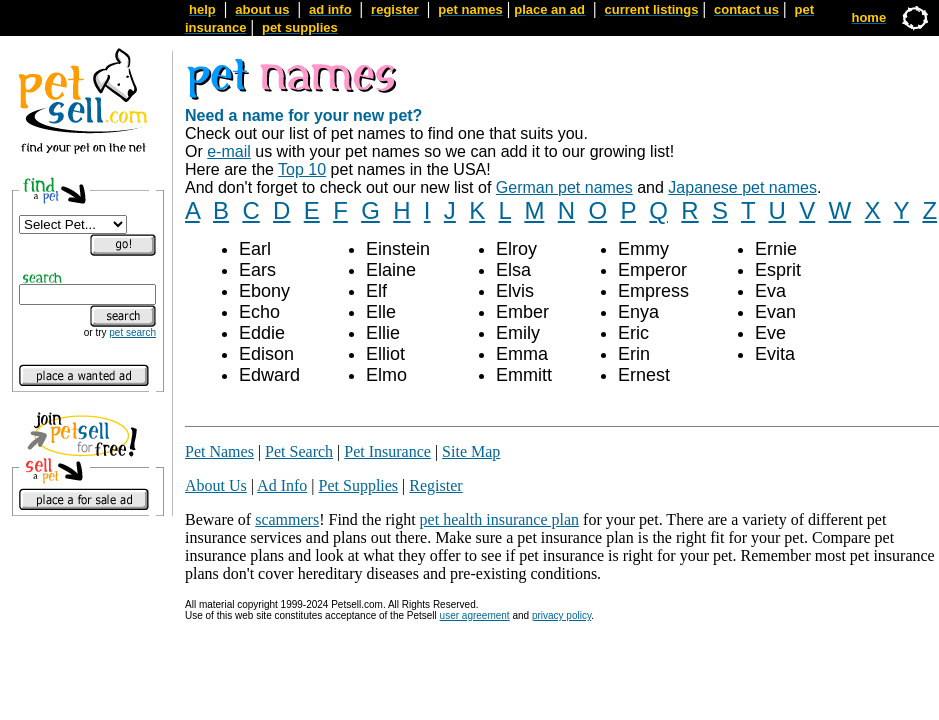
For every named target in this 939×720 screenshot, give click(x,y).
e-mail (229, 151)
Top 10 (302, 169)
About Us (216, 485)
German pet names (564, 187)
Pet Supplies (359, 485)
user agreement (475, 615)
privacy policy (561, 615)
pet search (132, 332)
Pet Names (219, 451)
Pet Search (299, 451)
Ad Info (282, 485)
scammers (287, 519)
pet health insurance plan (500, 519)
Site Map (471, 451)
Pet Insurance (387, 451)
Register (435, 485)
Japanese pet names (742, 187)
